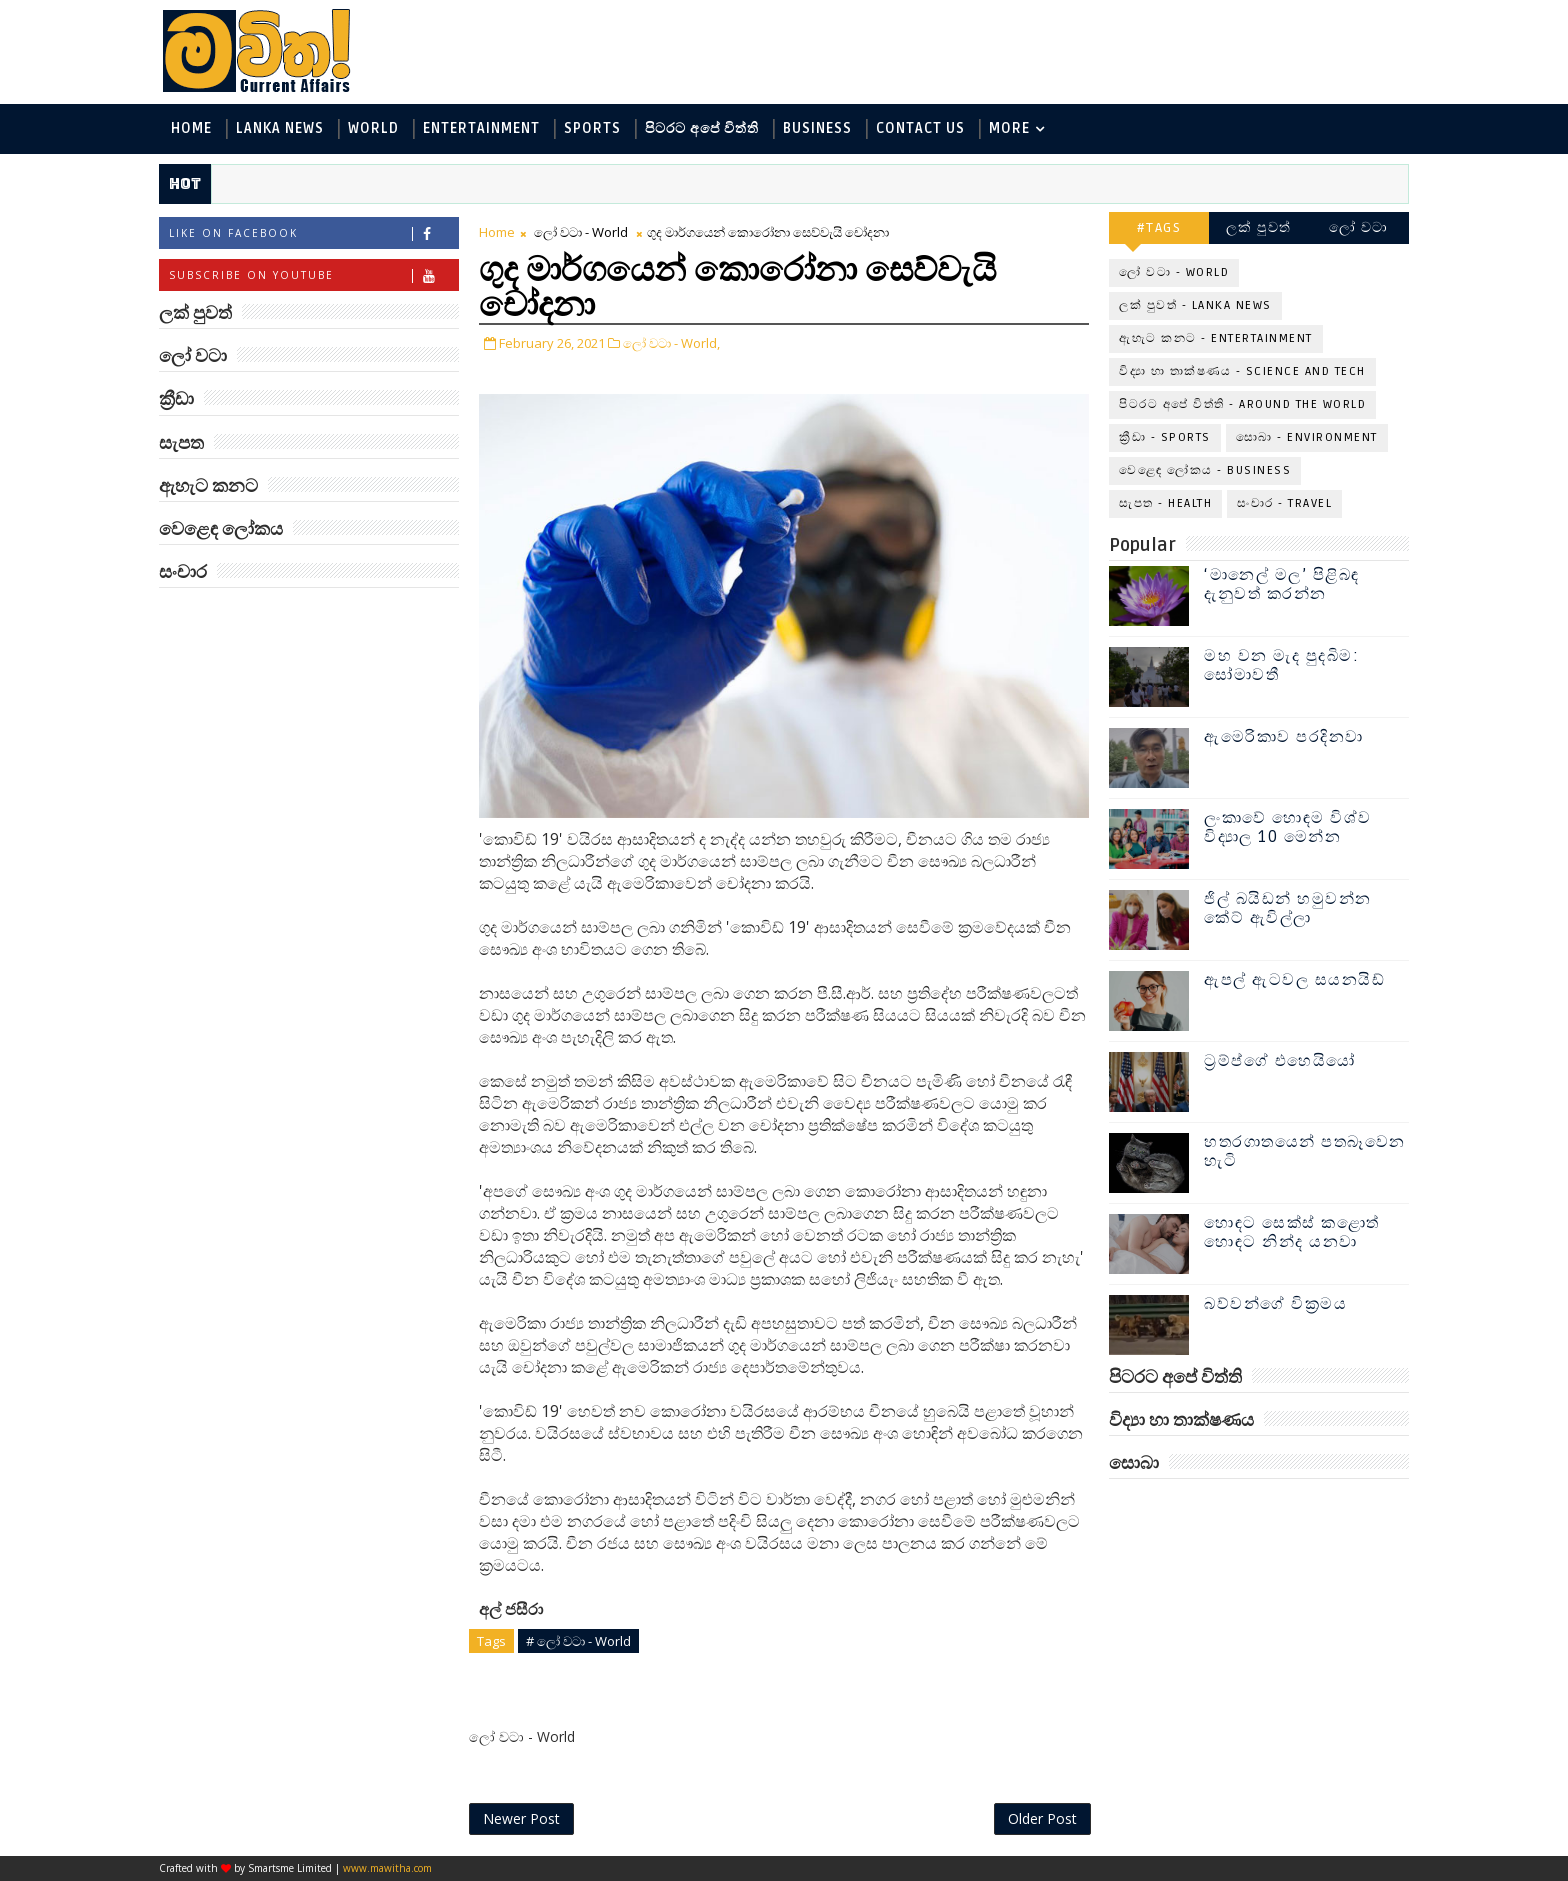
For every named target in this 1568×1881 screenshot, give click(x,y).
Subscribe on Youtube (313, 275)
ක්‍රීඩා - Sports (1165, 437)
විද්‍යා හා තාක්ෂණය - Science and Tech (1242, 371)
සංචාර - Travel (1284, 503)
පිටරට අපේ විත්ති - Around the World (1242, 404)
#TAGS (1159, 227)
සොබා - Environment (1307, 437)
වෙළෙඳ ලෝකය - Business (1205, 470)
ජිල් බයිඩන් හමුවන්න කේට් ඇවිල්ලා (1288, 908)
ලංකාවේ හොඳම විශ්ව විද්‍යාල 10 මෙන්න (1288, 827)
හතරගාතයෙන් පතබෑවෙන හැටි (1305, 1151)
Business (817, 128)
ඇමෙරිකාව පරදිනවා (1284, 737)
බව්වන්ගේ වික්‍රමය (1275, 1304)
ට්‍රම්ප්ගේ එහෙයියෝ (1280, 1061)
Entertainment (481, 128)
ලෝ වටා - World (581, 232)
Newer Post (521, 1818)
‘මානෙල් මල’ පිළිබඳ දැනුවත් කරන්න (1282, 584)
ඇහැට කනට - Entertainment (1216, 338)
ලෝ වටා (1359, 227)
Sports (592, 128)
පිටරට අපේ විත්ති (702, 128)
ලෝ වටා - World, (671, 343)
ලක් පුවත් (1259, 227)
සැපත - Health (1165, 503)
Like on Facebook (313, 233)
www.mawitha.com (387, 1868)
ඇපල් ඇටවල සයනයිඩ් (1294, 980)
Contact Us (920, 128)
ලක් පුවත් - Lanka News (1195, 305)
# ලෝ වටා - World (578, 1641)
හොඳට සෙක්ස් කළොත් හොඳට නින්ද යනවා (1292, 1232)
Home (191, 128)
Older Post (1042, 1818)
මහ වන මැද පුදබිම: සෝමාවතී (1281, 665)
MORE (1009, 128)
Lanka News (280, 128)
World (373, 128)
